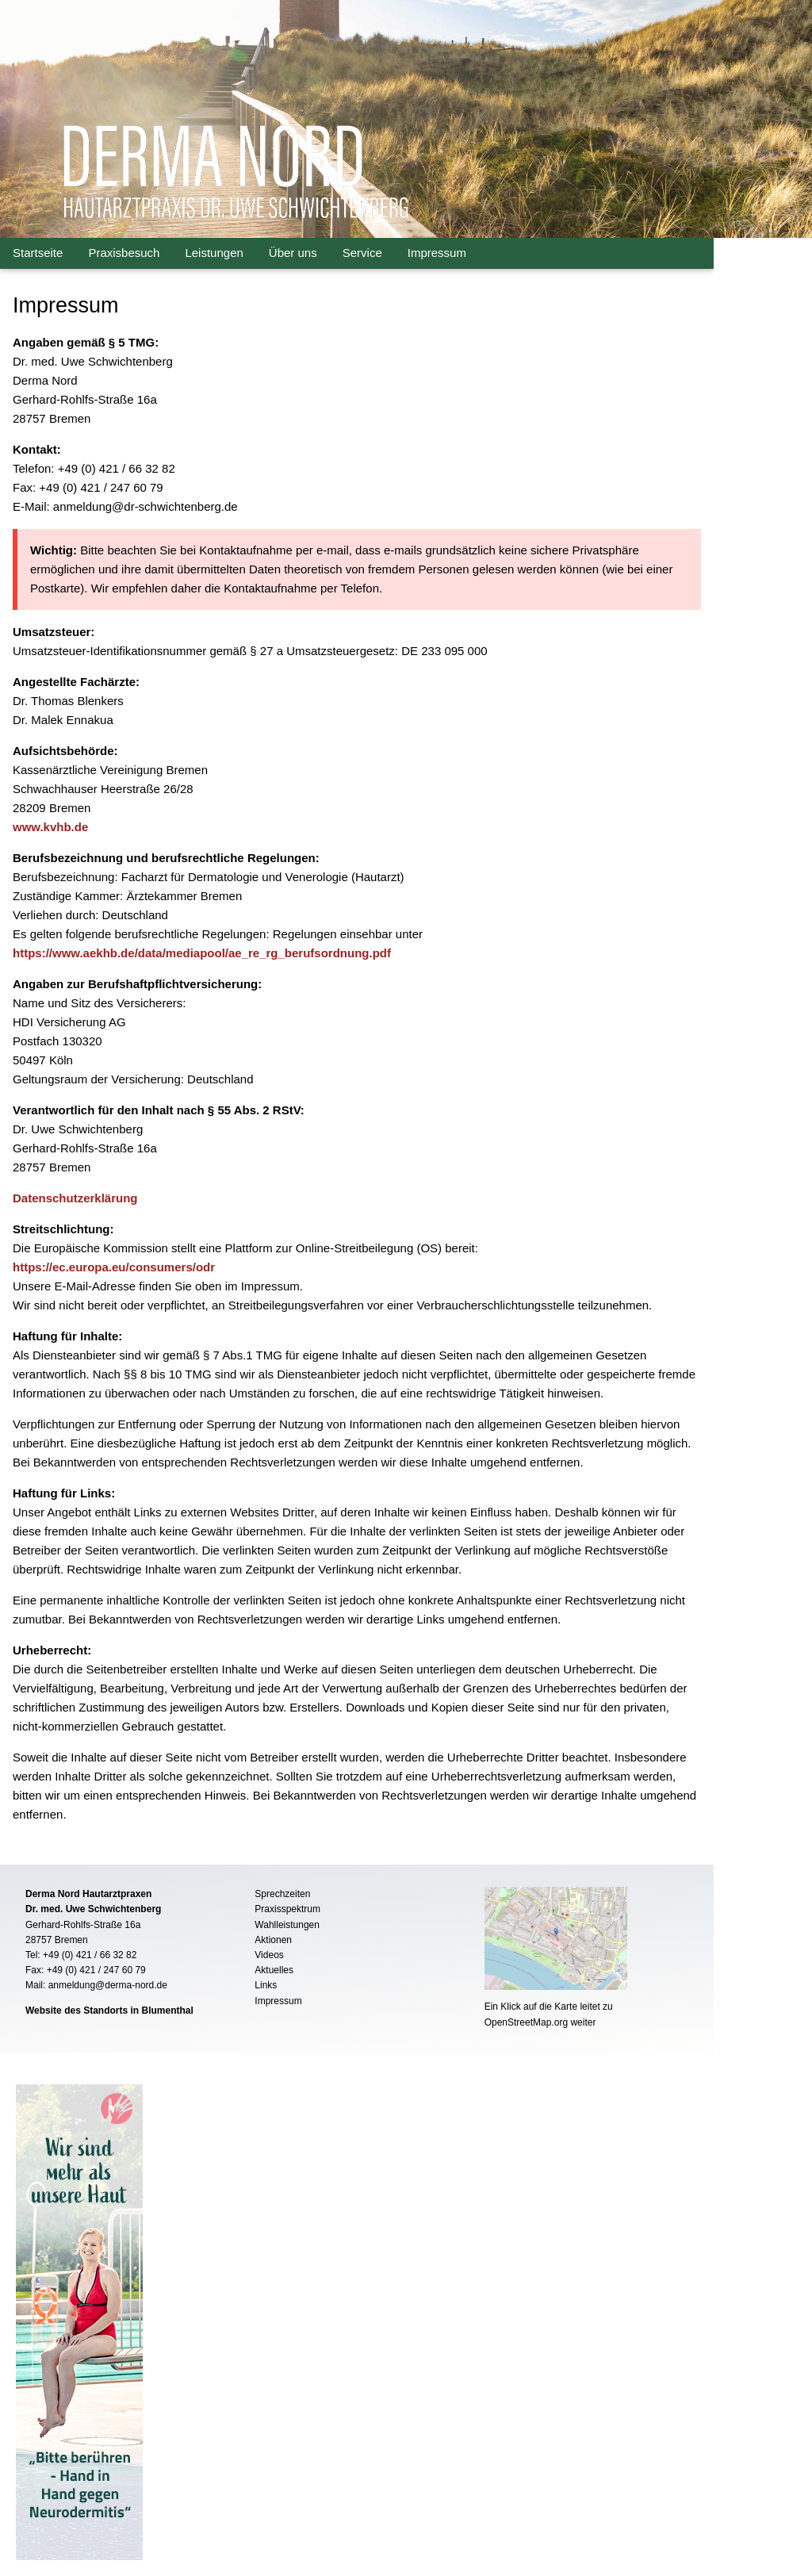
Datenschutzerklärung (75, 1198)
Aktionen (273, 1939)
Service (362, 252)
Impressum (437, 252)
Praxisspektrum (287, 1909)
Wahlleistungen (287, 1924)
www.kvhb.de (50, 827)
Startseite (38, 252)
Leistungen (214, 252)
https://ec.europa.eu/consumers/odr (114, 1267)
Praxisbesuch (123, 252)
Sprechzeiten (282, 1893)
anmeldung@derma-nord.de (107, 1985)
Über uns (293, 252)
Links (266, 1985)
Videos (269, 1955)
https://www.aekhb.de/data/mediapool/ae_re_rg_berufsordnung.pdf (202, 953)
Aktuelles (274, 1970)
